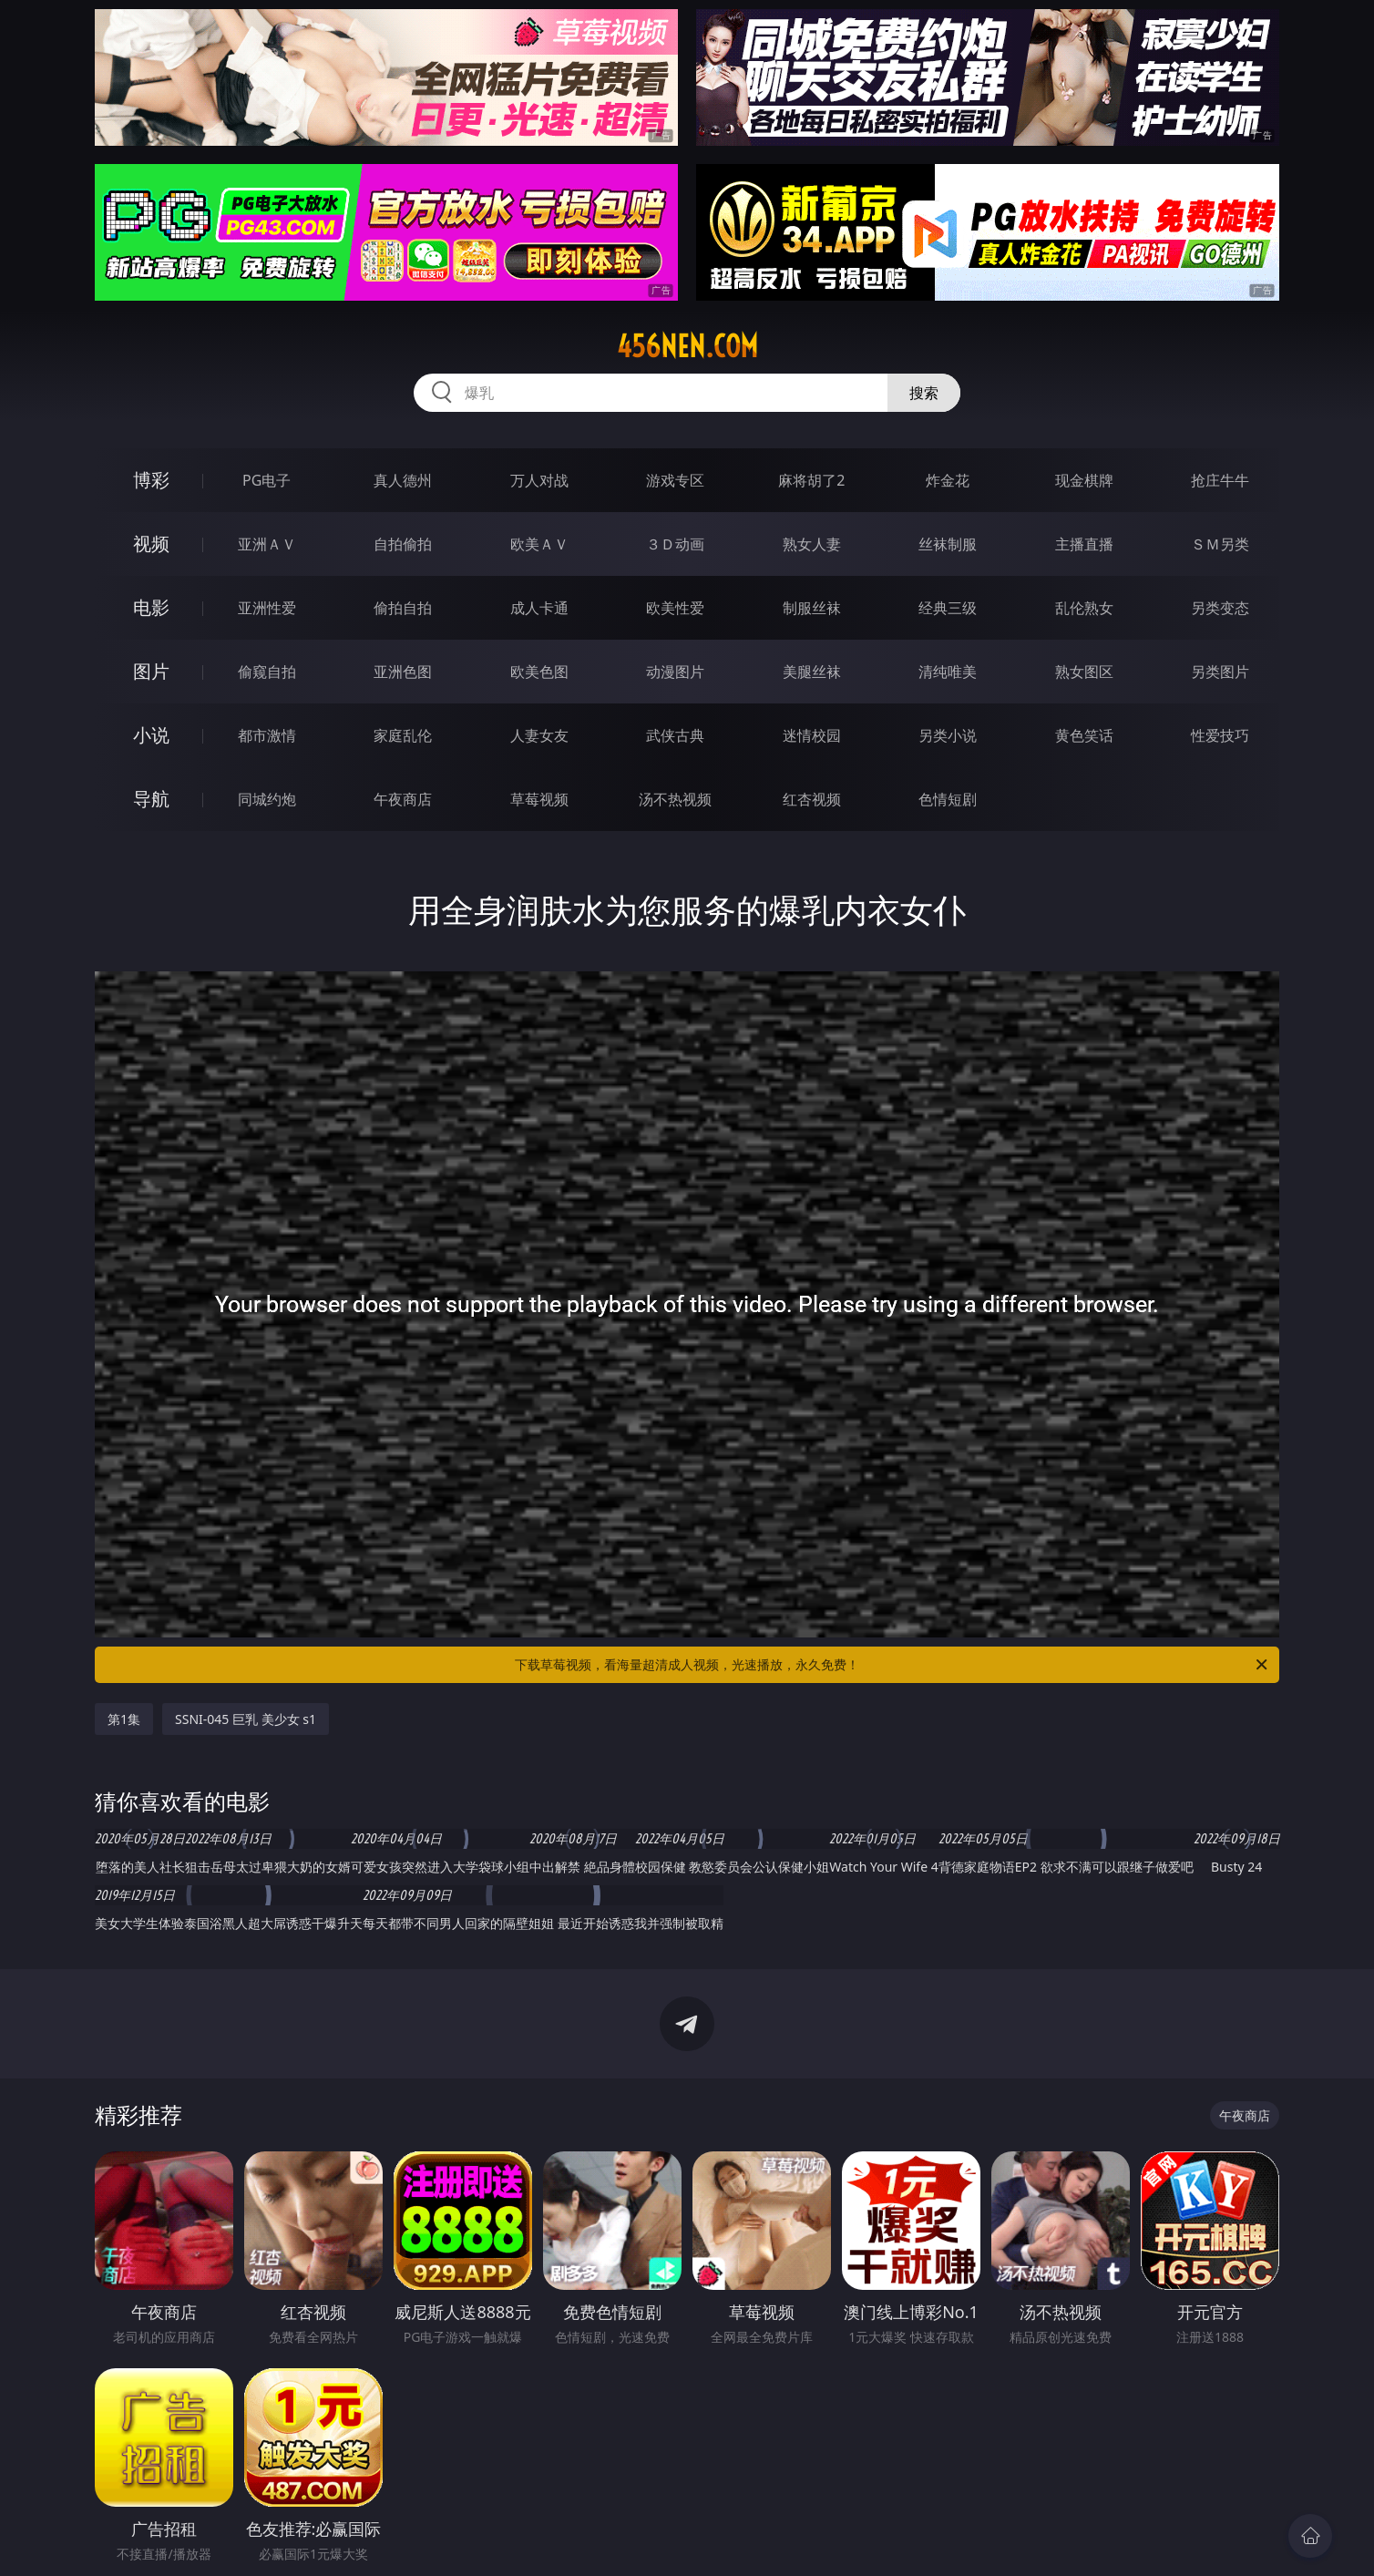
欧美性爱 (675, 608)
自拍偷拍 (403, 544)
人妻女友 (539, 735)
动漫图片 (675, 672)
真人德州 (403, 480)
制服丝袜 (812, 608)
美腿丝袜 (812, 672)
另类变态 (1220, 608)
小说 (151, 735)
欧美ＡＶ (539, 544)
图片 (151, 671)
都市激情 (267, 735)
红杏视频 (812, 799)
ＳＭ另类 (1220, 544)
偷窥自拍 (267, 672)
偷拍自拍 (403, 608)
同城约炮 (267, 799)
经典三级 (947, 608)
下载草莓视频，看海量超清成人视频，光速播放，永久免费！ (892, 1665)
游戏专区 (675, 480)
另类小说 (947, 735)
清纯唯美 (947, 672)
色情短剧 (947, 799)
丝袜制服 (947, 544)
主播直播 (1084, 544)
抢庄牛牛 (1220, 480)
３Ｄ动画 (675, 544)
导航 (151, 798)
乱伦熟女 (1084, 608)
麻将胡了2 (811, 480)
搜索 (923, 393)
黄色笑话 (1084, 735)
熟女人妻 (812, 544)
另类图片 (1220, 672)
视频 (151, 543)
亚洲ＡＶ (267, 544)
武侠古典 (675, 735)
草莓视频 (539, 799)
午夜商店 (403, 799)
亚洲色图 (403, 672)
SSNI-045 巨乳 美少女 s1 (245, 1719)
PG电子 (266, 480)
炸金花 (947, 480)
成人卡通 (539, 608)
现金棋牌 (1084, 480)
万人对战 (539, 480)
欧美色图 (539, 672)
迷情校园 (812, 735)
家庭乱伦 (403, 735)
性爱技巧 (1220, 735)
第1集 (124, 1719)
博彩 (151, 479)
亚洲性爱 (267, 608)
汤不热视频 (675, 799)
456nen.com (687, 346)
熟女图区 (1084, 672)
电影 (151, 607)
